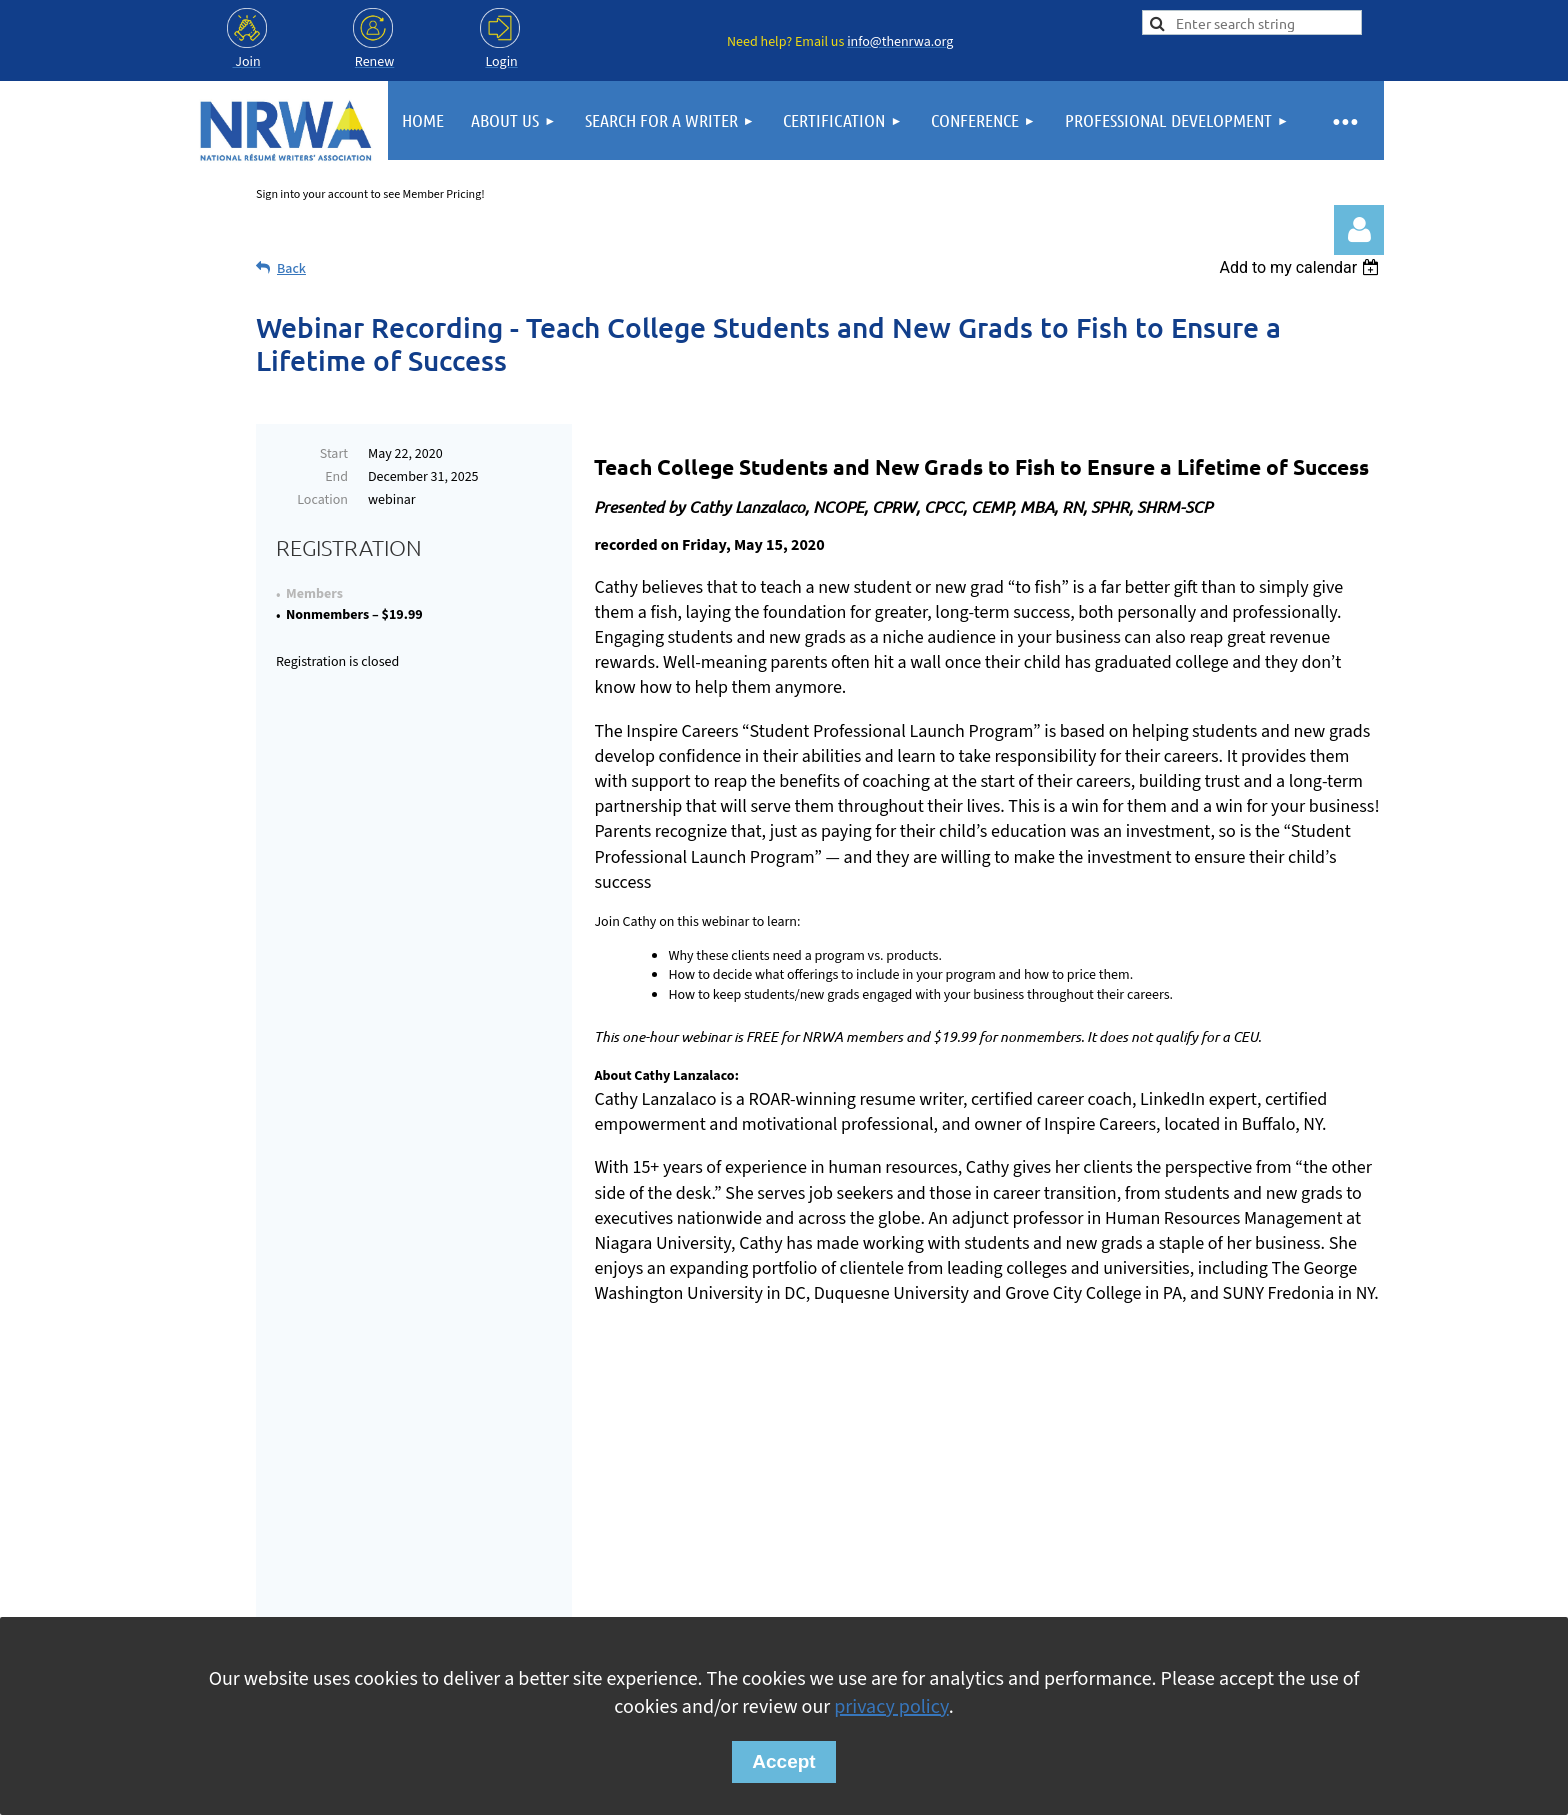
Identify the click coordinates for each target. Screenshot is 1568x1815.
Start (334, 454)
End (336, 477)
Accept (783, 1761)
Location (322, 500)
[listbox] (1301, 267)
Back (291, 269)
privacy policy (891, 1707)
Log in (1359, 230)
